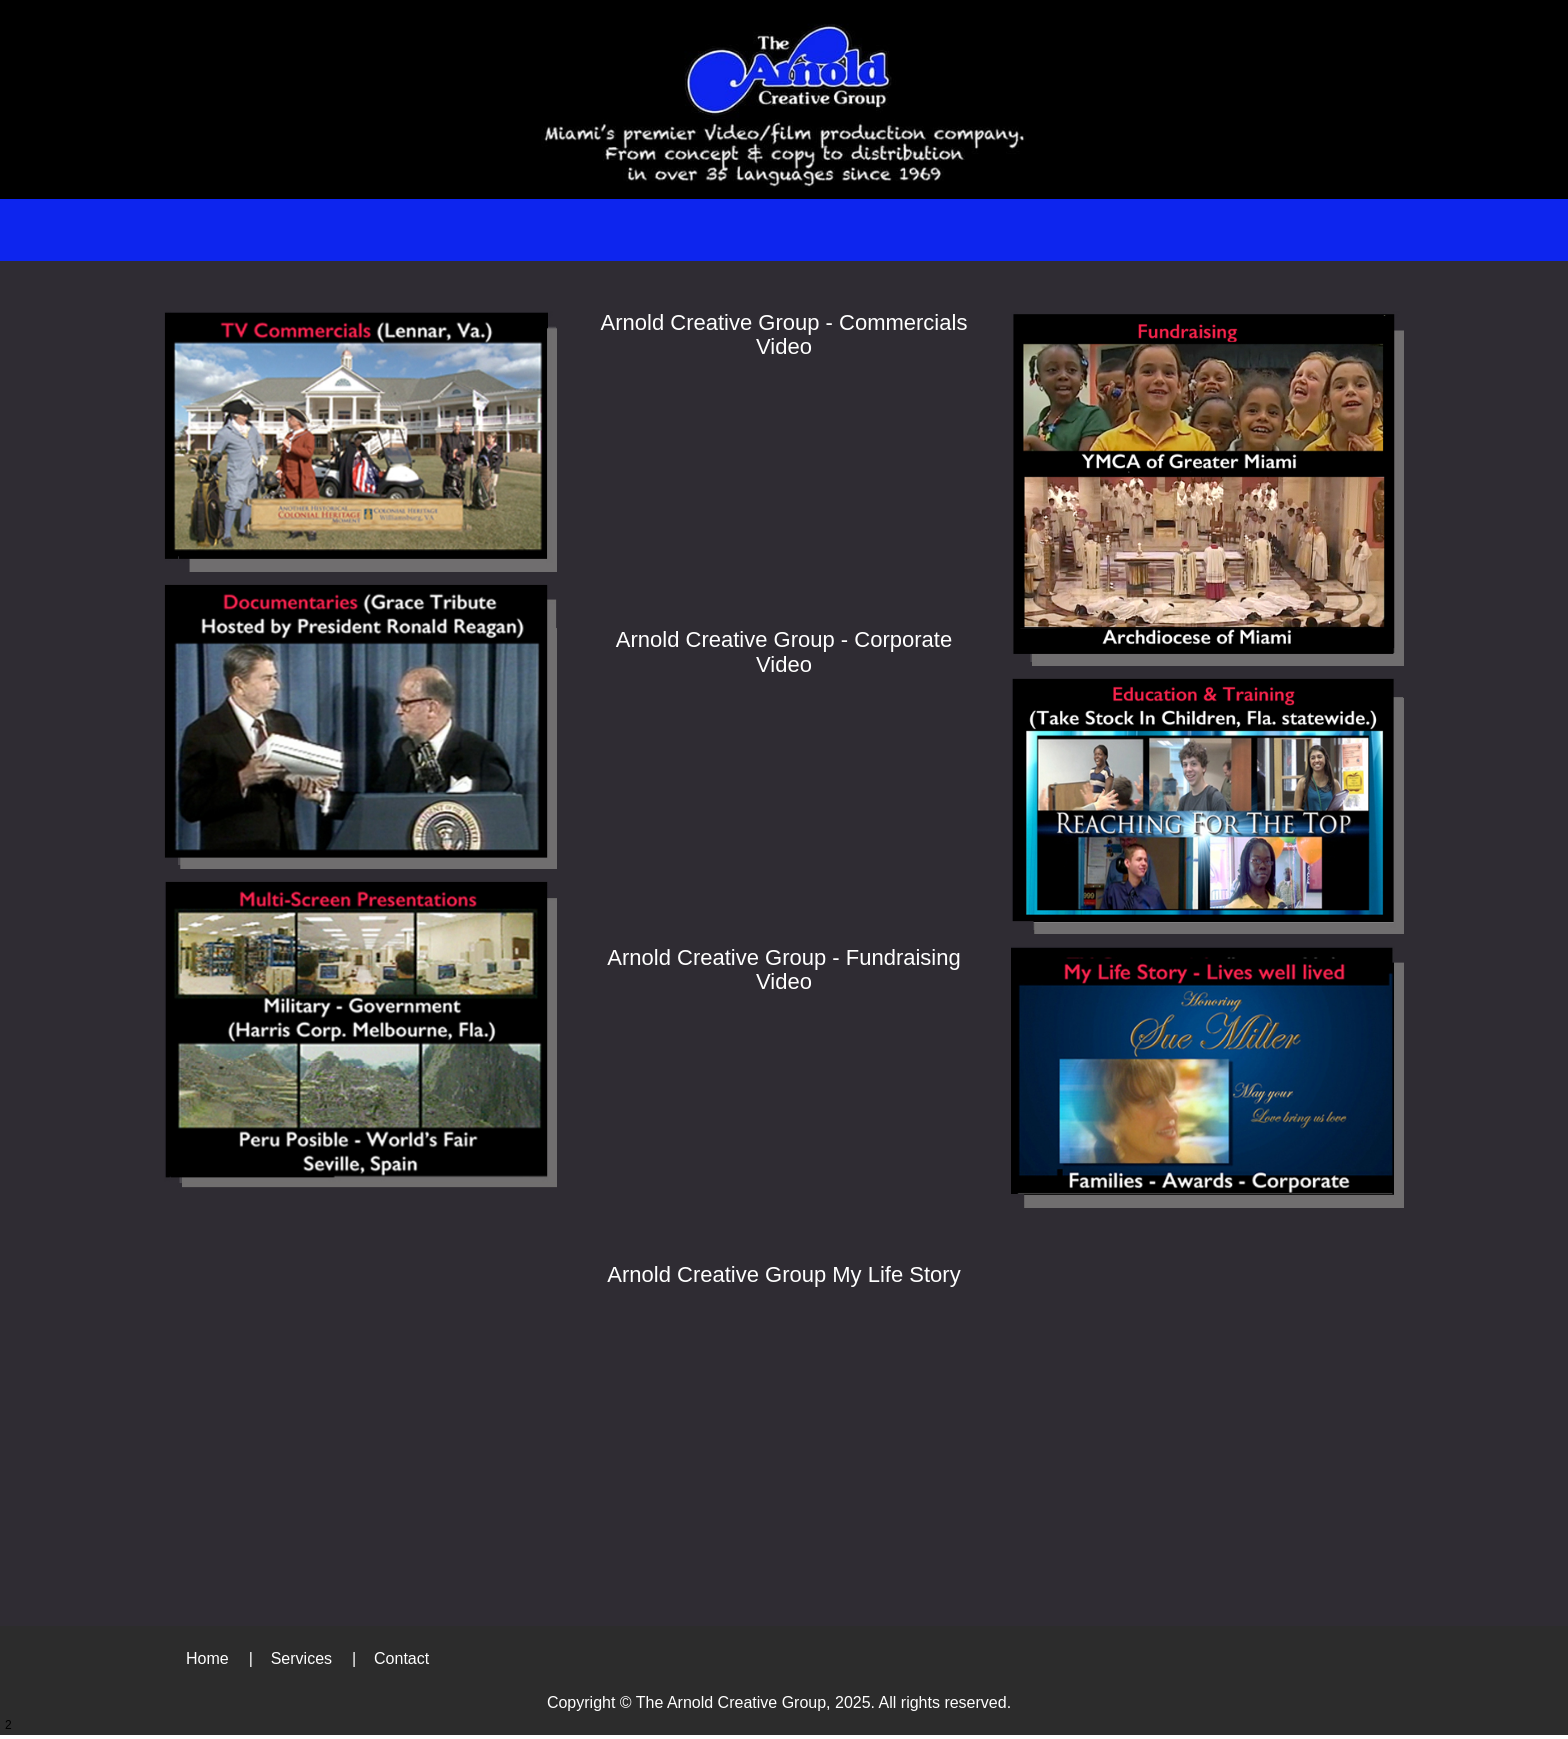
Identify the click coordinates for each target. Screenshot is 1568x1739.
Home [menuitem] (207, 1658)
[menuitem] (704, 230)
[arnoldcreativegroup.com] (784, 99)
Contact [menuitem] (401, 1658)
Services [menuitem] (301, 1658)
